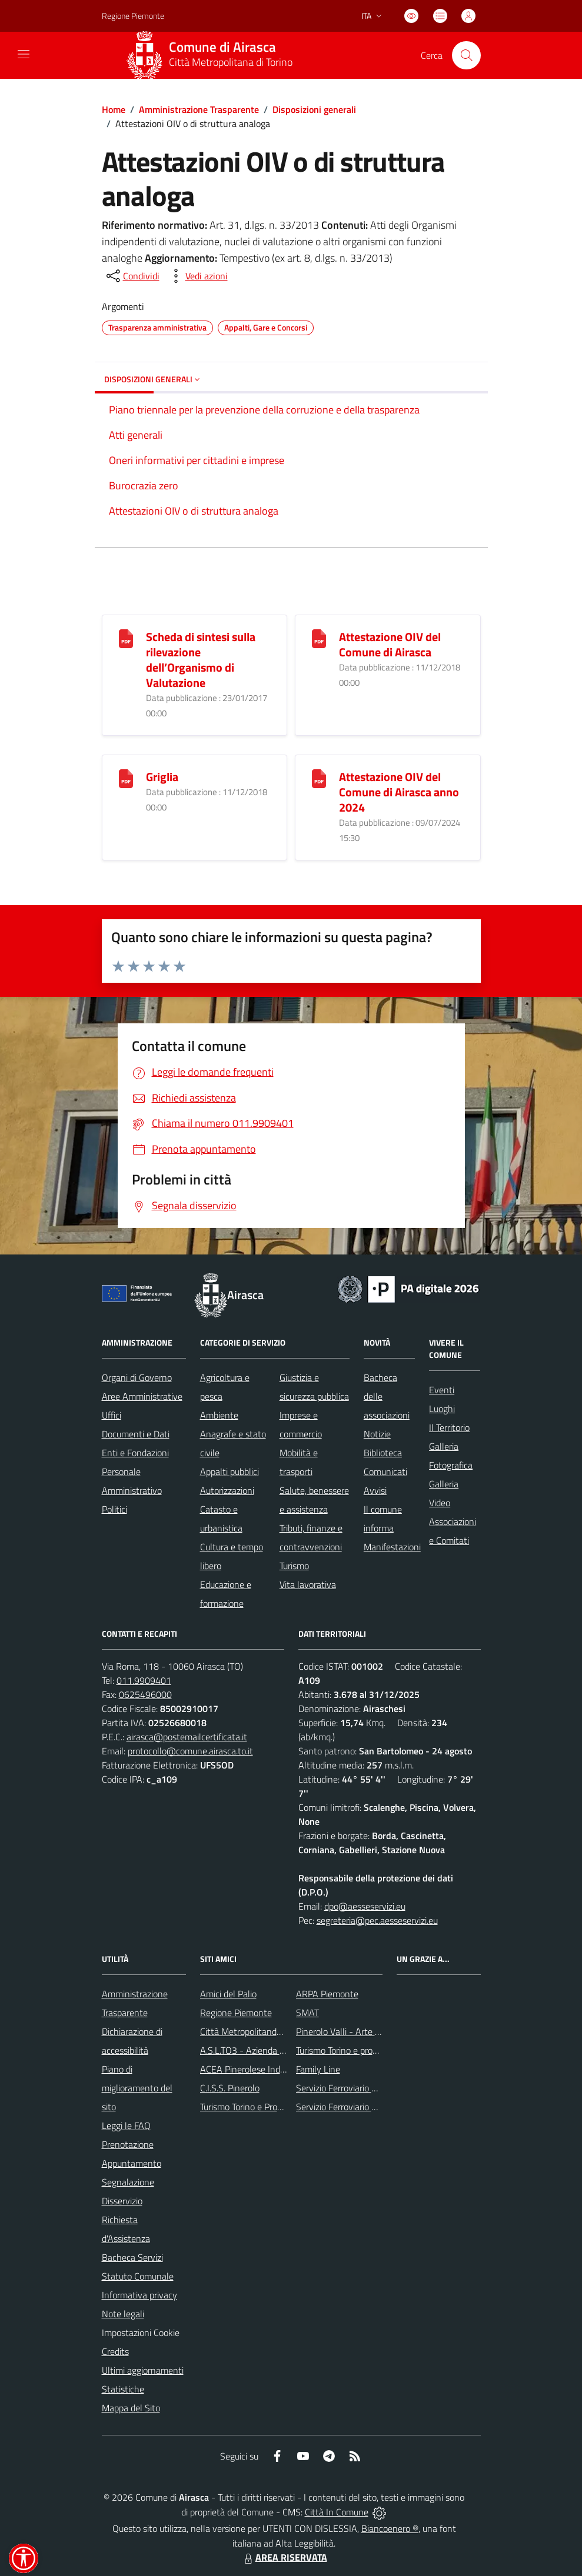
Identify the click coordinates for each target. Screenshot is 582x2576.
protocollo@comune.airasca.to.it (190, 1751)
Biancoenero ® (389, 2528)
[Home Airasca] (214, 55)
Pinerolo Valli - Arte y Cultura (353, 2031)
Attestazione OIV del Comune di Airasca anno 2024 (399, 792)
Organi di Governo (137, 1377)
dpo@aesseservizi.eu (364, 1906)
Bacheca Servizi (132, 2257)
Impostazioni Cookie (140, 2332)
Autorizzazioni (227, 1490)
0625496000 (145, 1694)
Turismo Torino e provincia (345, 2050)
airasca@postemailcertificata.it (187, 1737)
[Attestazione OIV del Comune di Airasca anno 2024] (319, 777)
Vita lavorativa (308, 1584)
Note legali (123, 2314)
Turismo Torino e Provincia (250, 2107)
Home (113, 109)
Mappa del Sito (131, 2408)
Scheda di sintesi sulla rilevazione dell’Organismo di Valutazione (200, 660)
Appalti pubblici (229, 1471)
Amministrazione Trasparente (199, 109)
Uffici (111, 1415)
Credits (115, 2351)
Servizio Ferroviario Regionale (353, 2107)
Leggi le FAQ (126, 2125)
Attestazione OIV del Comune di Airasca (390, 644)
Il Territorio (449, 1427)
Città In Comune (336, 2512)
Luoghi (442, 1409)
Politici (114, 1509)
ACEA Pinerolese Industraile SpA (263, 2069)
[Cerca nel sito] (466, 55)
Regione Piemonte (236, 2013)
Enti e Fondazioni (135, 1453)
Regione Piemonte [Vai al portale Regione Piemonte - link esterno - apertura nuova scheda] (133, 15)
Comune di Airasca (222, 47)
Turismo (294, 1566)
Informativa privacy (139, 2295)
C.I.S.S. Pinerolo (230, 2088)
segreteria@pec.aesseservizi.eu (377, 1920)
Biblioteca (383, 1453)
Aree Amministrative (142, 1396)
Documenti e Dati (135, 1434)
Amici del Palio (228, 1994)
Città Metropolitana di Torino (230, 62)
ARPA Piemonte (327, 1994)
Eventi (441, 1390)
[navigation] (23, 54)
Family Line (318, 2069)
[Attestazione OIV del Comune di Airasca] (319, 637)
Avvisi (375, 1490)
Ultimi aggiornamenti (143, 2370)
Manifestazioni (392, 1547)
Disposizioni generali (314, 109)
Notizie (377, 1434)
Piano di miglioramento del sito (137, 2088)
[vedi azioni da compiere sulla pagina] (197, 275)
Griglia (162, 777)
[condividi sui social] (132, 275)
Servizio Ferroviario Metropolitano (361, 2088)
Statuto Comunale (138, 2276)
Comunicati (385, 1471)
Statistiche (123, 2389)
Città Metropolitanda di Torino (257, 2031)
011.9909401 (144, 1680)
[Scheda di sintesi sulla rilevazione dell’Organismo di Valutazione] (126, 637)
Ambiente (219, 1415)
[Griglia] (126, 777)
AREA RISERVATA (284, 2557)
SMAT (307, 2013)
